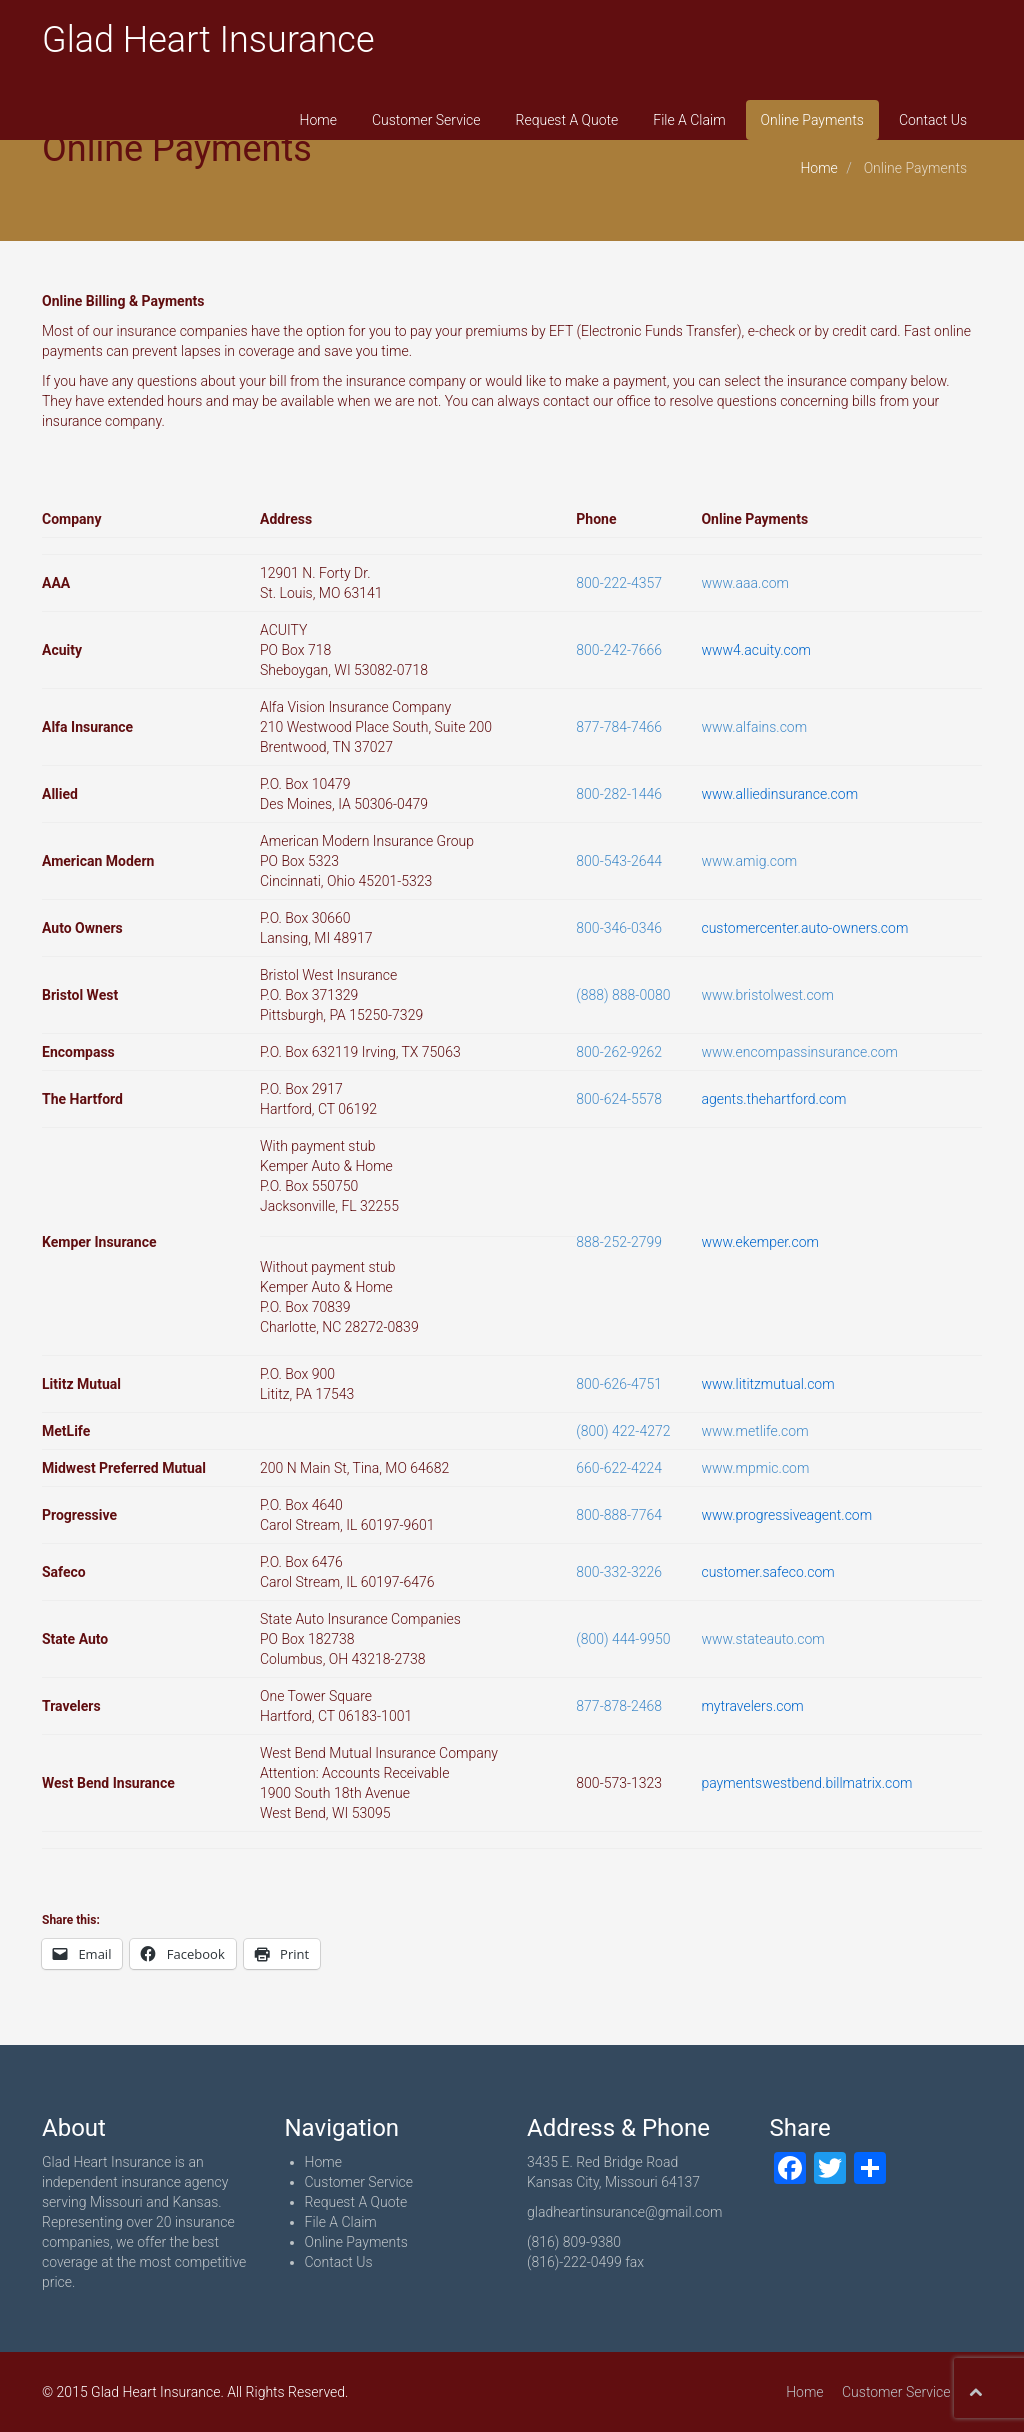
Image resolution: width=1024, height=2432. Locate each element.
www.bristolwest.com (767, 995)
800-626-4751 (619, 1384)
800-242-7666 (619, 650)
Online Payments (812, 120)
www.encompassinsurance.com (799, 1052)
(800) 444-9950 (623, 1639)
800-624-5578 (619, 1099)
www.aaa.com (745, 583)
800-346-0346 (619, 928)
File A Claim (689, 120)
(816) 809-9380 (574, 2242)
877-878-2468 (619, 1706)
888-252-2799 (619, 1242)
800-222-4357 (619, 583)
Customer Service (426, 120)
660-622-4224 (619, 1468)
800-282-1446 (619, 794)
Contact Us (933, 120)
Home (318, 120)
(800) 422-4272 (623, 1431)
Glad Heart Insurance (208, 40)
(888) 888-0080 (623, 995)
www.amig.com (749, 861)
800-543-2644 (619, 861)
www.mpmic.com (755, 1468)
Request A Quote (567, 120)
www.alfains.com (754, 727)
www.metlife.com (754, 1431)
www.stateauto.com (762, 1639)
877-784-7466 (619, 727)
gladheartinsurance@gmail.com (624, 2212)
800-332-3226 (619, 1572)
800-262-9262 (619, 1052)
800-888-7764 (619, 1515)
